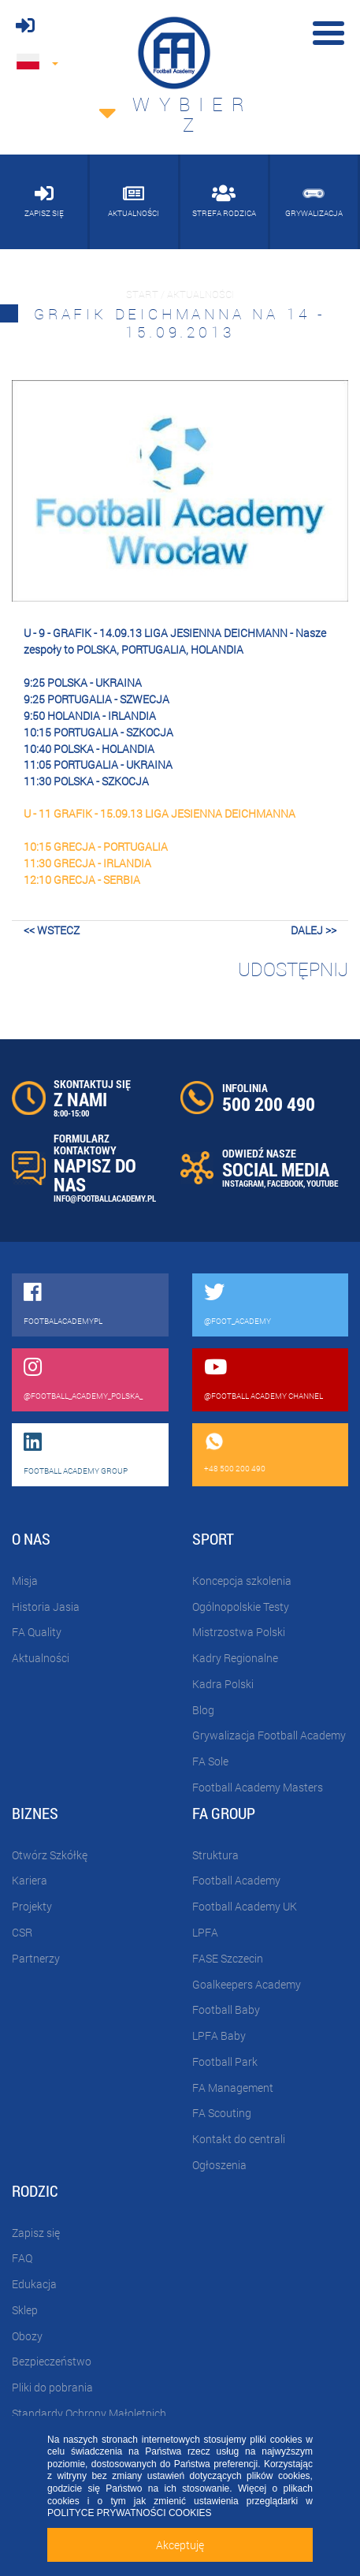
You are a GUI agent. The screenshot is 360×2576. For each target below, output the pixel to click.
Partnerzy (36, 1958)
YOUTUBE (322, 1183)
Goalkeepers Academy (246, 1984)
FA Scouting (221, 2112)
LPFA (205, 1932)
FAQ (22, 2257)
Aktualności (40, 1657)
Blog (203, 1709)
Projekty (32, 1906)
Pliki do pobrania (52, 2387)
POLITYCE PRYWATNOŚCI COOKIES (129, 2512)
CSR (22, 1932)
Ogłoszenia (219, 2164)
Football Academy (236, 1880)
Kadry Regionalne (235, 1657)
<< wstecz (52, 930)
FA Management (232, 2087)
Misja (25, 1580)
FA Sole (210, 1761)
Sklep (25, 2309)
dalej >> (313, 930)
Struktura (215, 1854)
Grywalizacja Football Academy (269, 1735)
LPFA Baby (219, 2035)
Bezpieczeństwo (51, 2361)
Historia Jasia (46, 1606)
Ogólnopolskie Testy (240, 1606)
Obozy (27, 2335)
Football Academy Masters (257, 1787)
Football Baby (226, 2009)
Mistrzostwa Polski (238, 1631)
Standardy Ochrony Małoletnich (89, 2413)
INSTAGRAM (243, 1183)
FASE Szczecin (227, 1958)
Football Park (225, 2061)
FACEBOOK (285, 1183)
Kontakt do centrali (238, 2138)
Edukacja (34, 2283)
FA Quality (36, 1631)
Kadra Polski (223, 1683)
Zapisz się (36, 2232)
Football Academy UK (244, 1906)
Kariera (29, 1880)
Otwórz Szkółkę (49, 1854)
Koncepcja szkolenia (241, 1580)
